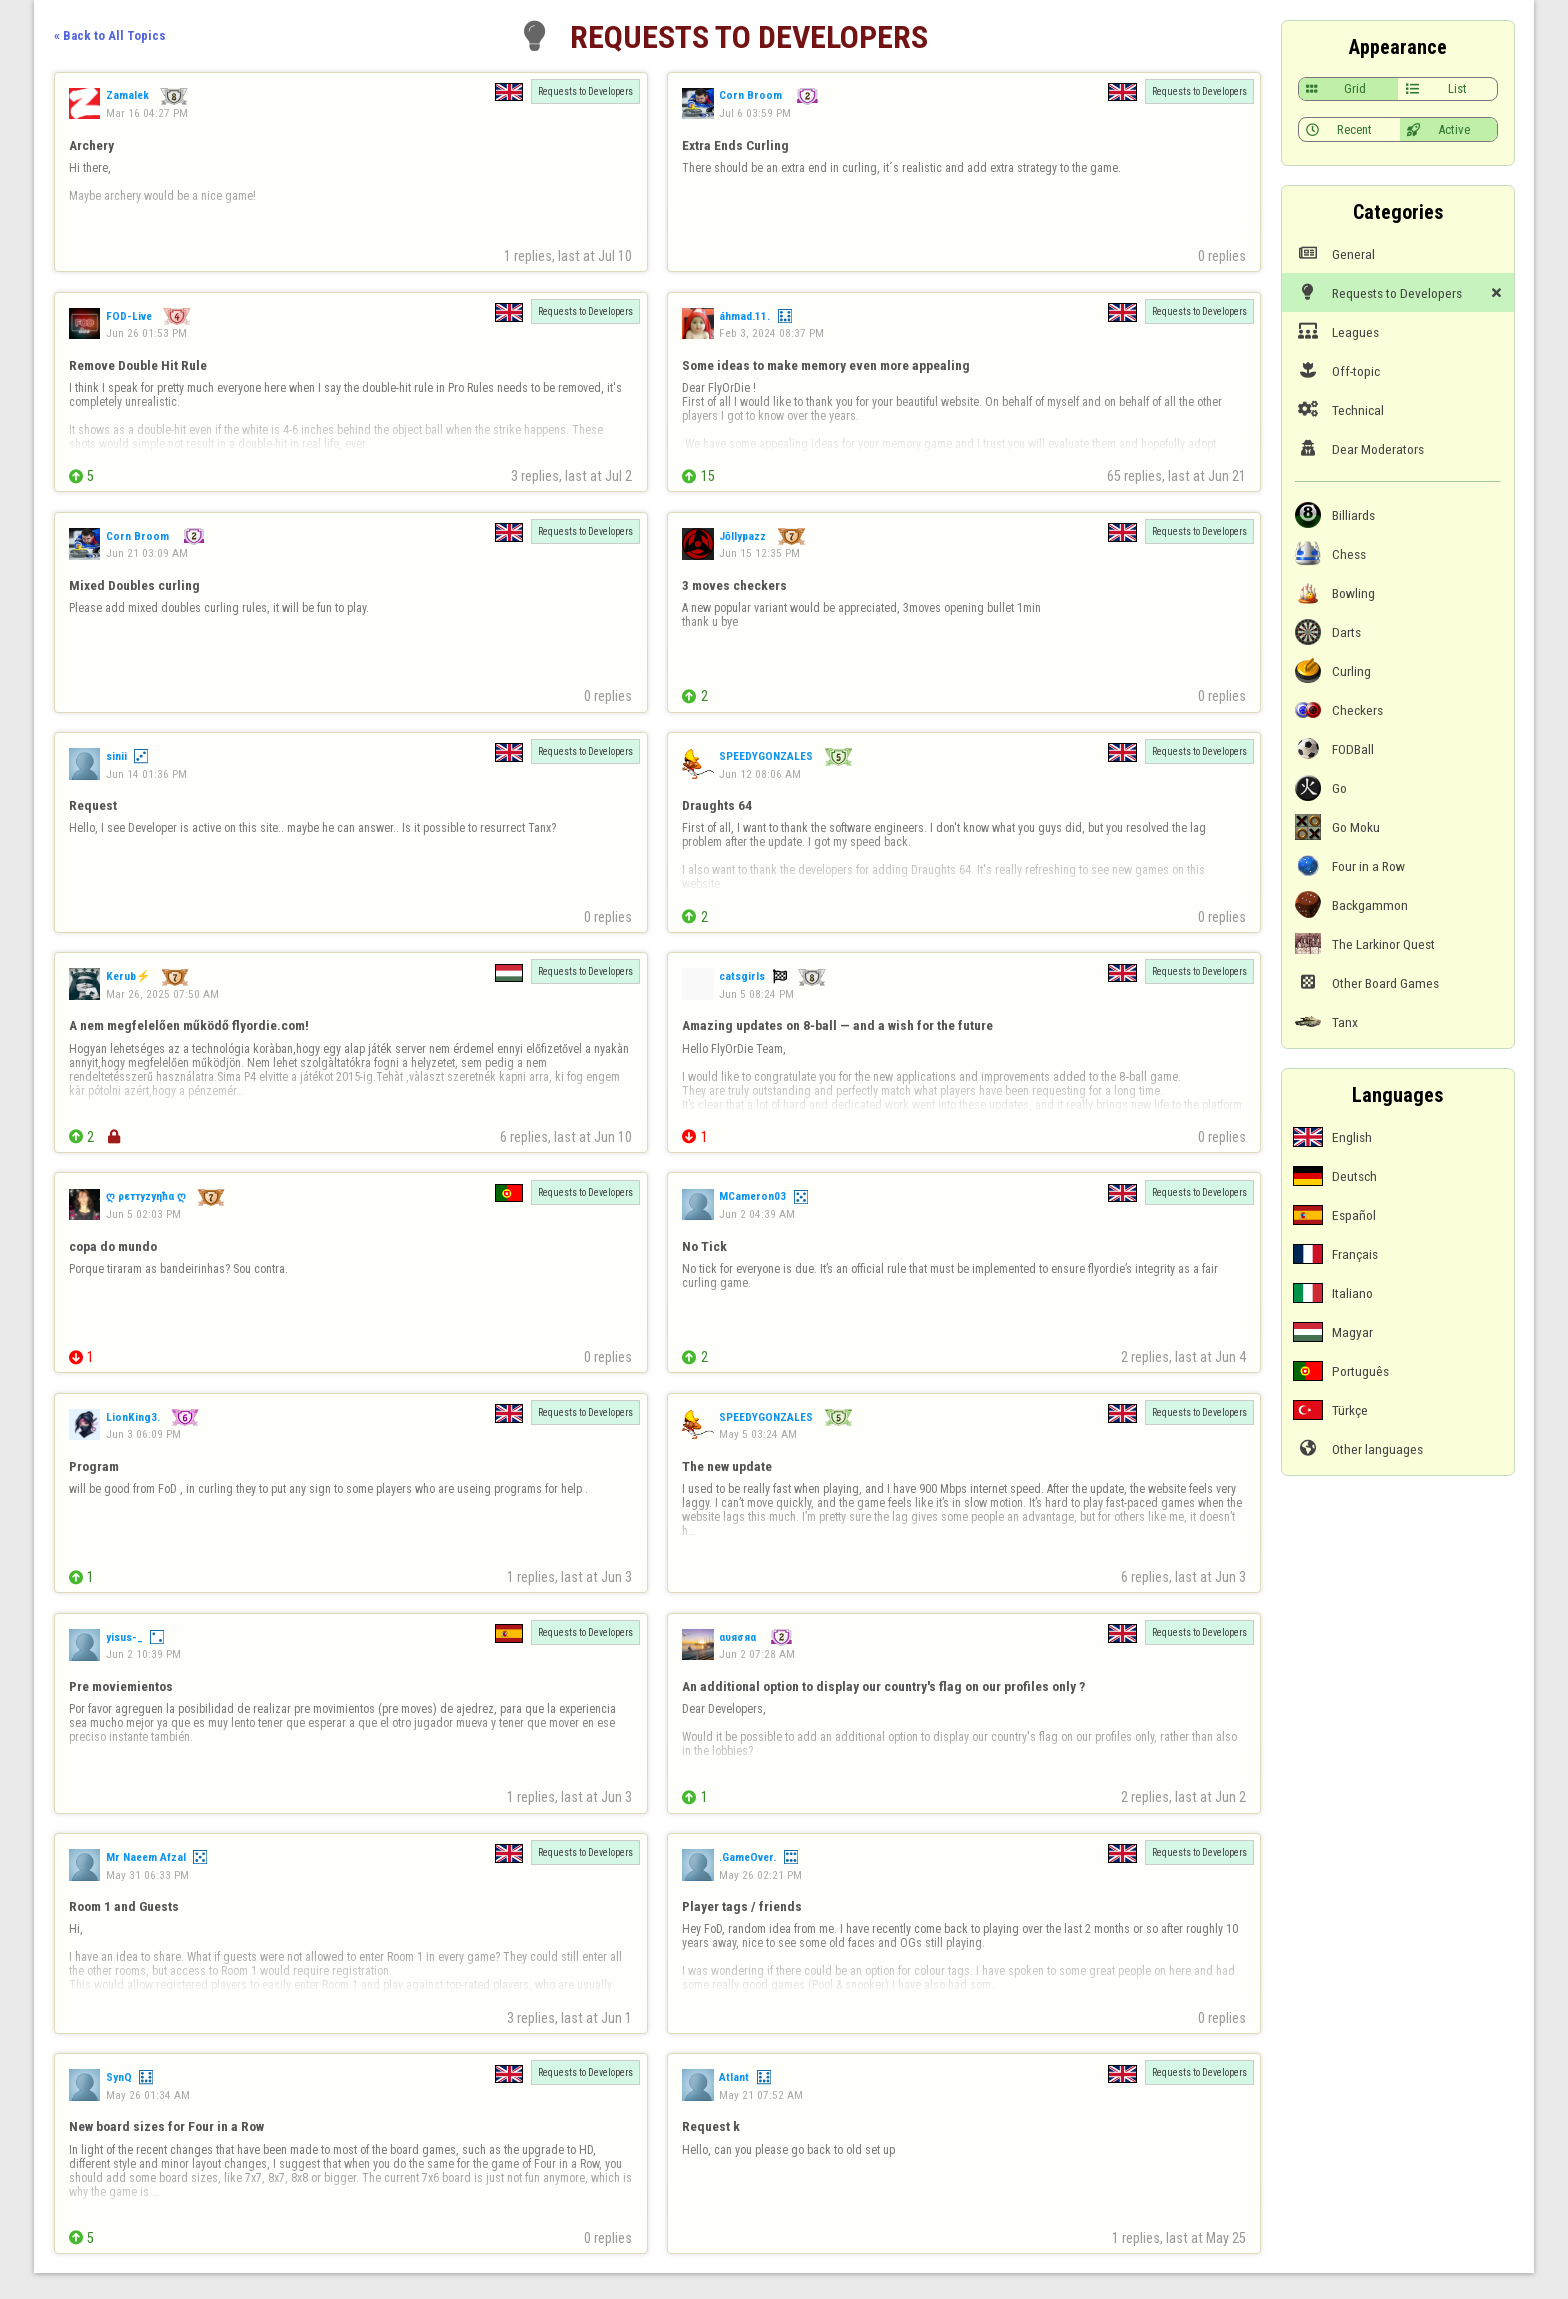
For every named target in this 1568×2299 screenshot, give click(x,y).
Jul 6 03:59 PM (755, 113)
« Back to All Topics (110, 35)
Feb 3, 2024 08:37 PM (771, 333)
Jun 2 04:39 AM (757, 1214)
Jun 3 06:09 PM (143, 1434)
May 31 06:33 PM (147, 1875)
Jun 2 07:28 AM (757, 1654)
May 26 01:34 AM (148, 2095)
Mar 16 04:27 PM (147, 113)
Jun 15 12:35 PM (759, 553)
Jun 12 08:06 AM (760, 774)
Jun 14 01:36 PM (146, 774)
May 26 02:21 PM (760, 1875)
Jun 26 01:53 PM (146, 333)
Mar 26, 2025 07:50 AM (162, 994)
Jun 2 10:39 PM (143, 1654)
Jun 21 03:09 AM (147, 553)
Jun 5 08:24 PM (756, 994)
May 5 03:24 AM (758, 1434)
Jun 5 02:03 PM (143, 1214)
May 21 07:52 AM (761, 2095)
